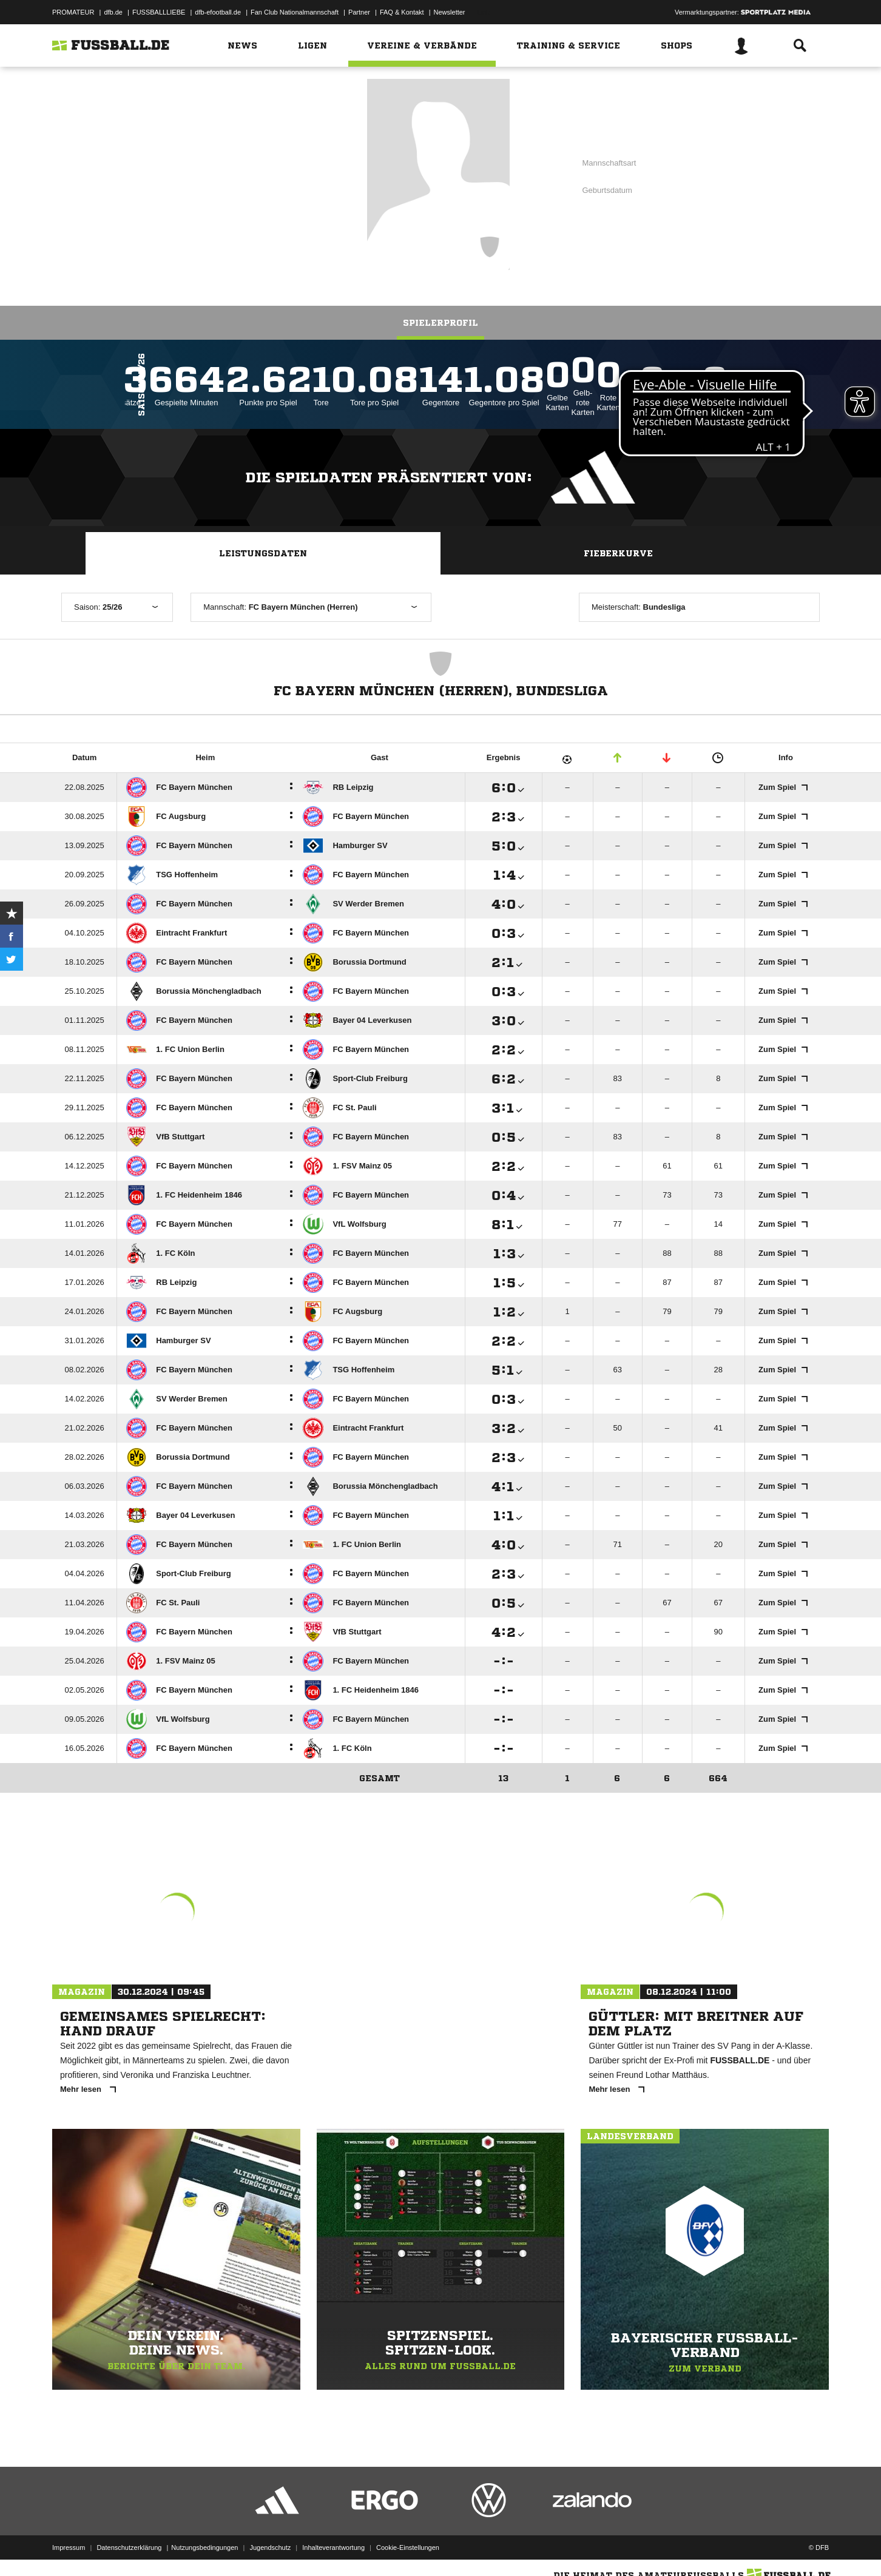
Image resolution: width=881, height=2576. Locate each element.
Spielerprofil (440, 323)
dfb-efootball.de (218, 12)
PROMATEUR (73, 12)
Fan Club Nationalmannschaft (295, 12)
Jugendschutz (270, 2547)
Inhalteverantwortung (333, 2547)
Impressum (68, 2547)
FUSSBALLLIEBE (158, 12)
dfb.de (113, 12)
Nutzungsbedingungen (204, 2547)
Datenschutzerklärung (128, 2547)
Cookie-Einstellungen (407, 2547)
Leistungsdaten (263, 553)
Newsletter (449, 12)
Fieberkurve (618, 553)
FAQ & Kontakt (402, 12)
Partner (359, 12)
